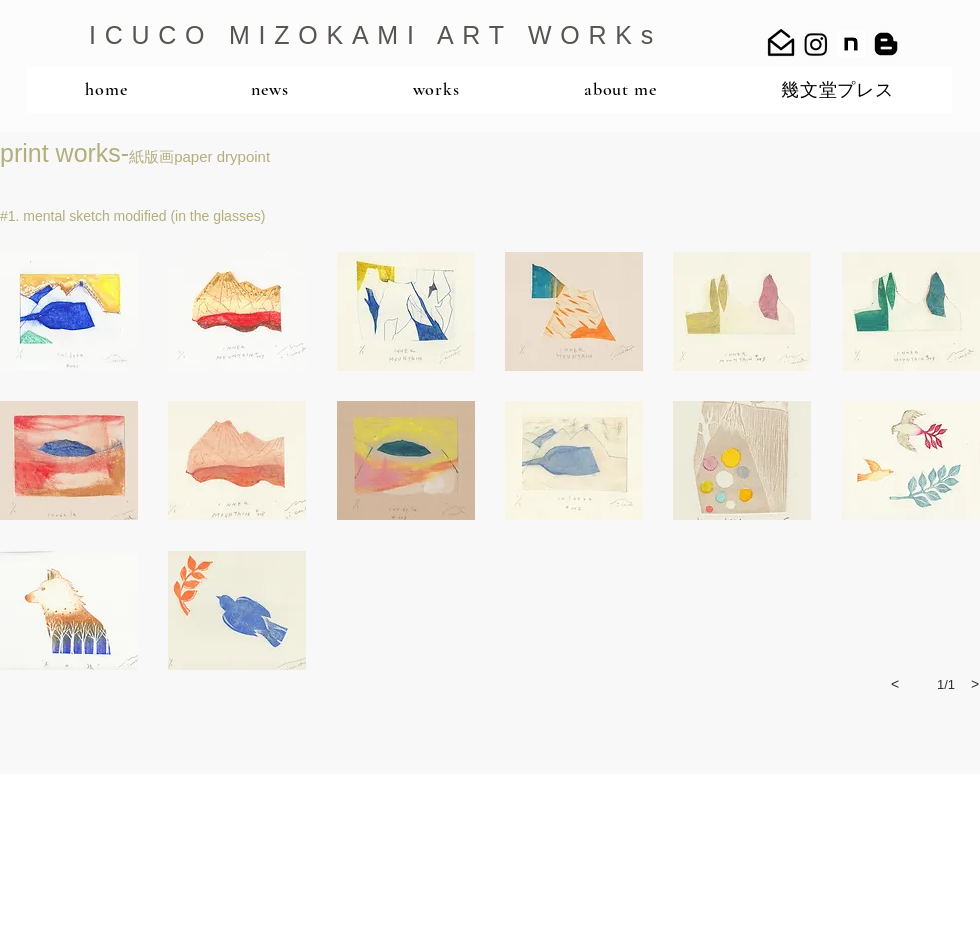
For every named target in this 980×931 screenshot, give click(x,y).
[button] (69, 311)
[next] (975, 684)
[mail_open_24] (781, 44)
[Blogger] (886, 44)
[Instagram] (816, 44)
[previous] (895, 684)
